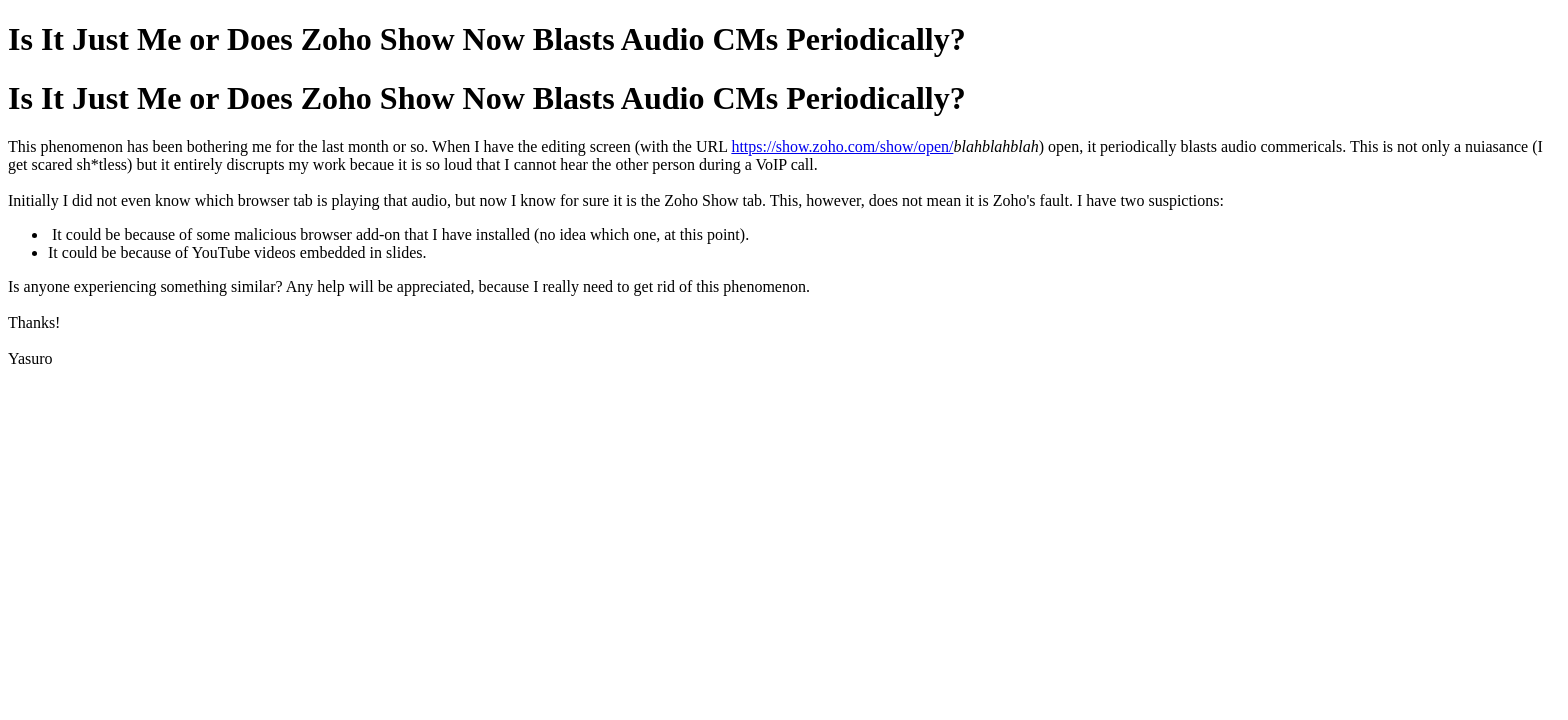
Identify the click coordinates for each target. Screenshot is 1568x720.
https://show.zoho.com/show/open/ (842, 146)
